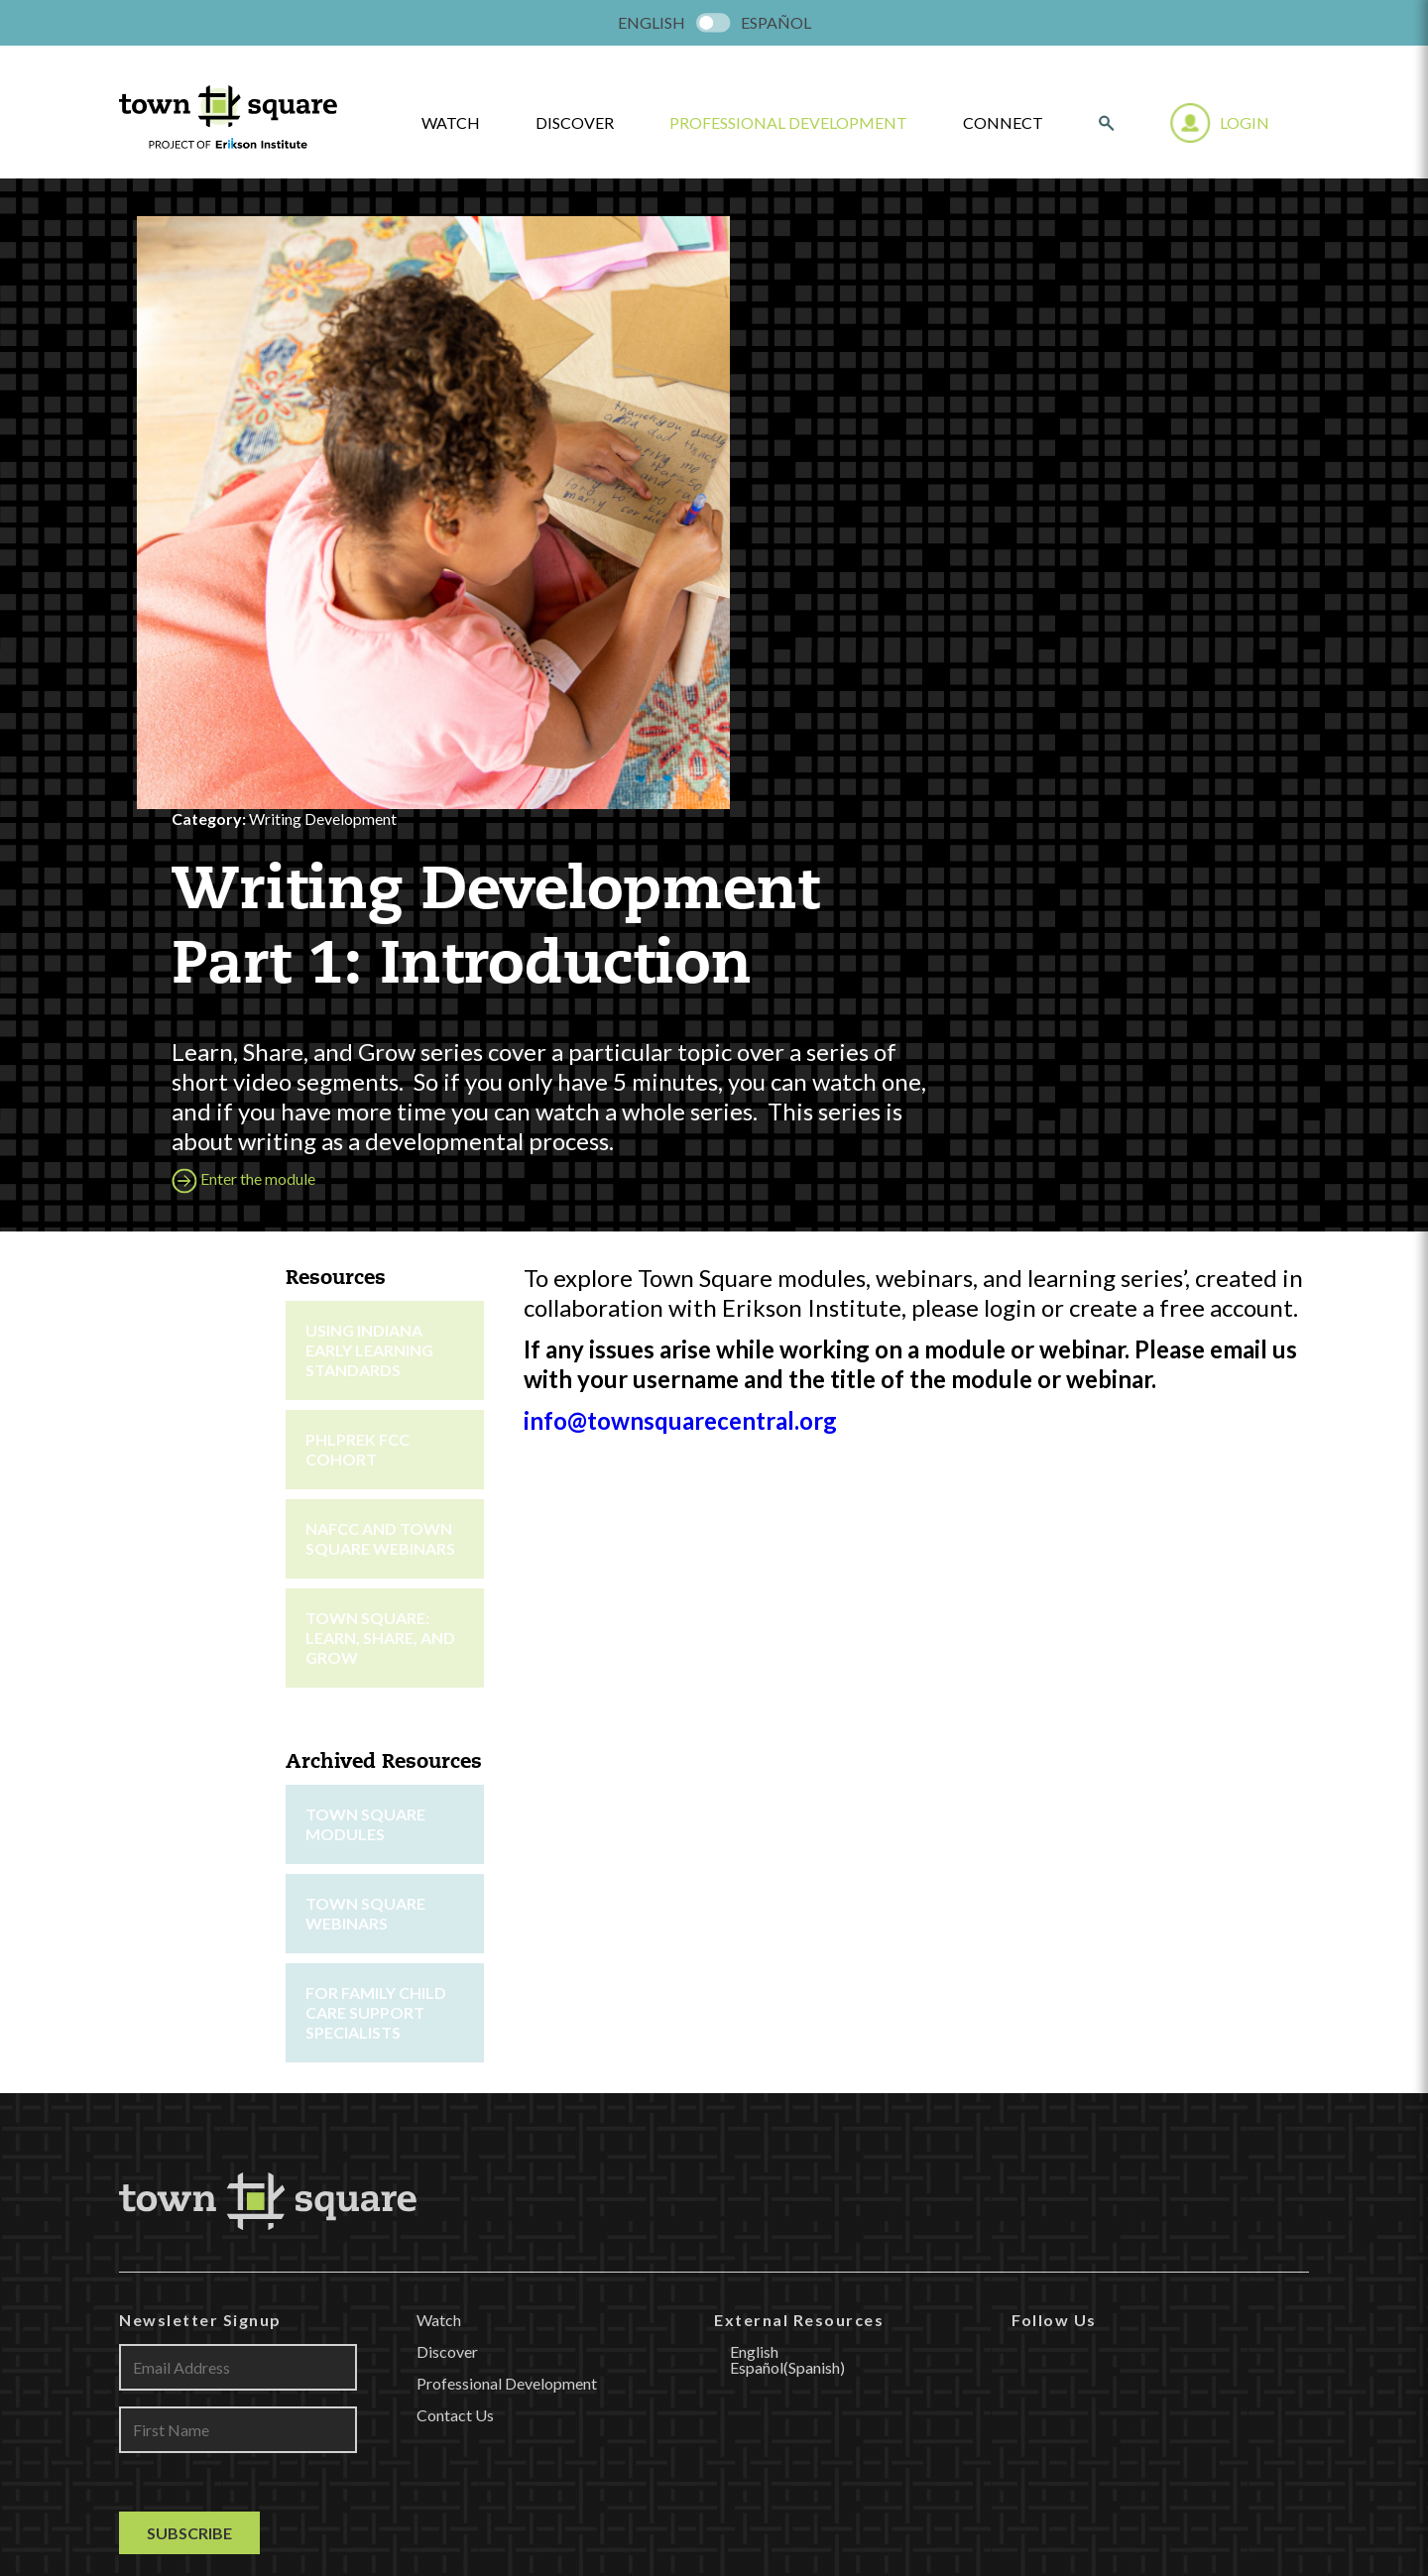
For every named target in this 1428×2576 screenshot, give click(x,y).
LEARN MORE (714, 2220)
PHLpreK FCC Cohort (357, 854)
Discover (575, 123)
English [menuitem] (651, 23)
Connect (1003, 123)
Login (1244, 122)
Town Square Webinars (365, 1318)
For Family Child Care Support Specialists (375, 1417)
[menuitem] (651, 23)
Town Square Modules (365, 1229)
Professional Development (788, 123)
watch (450, 123)
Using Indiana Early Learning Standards (369, 755)
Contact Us (455, 1820)
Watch (438, 1724)
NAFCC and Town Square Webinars (380, 943)
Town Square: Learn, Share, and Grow (380, 1042)
